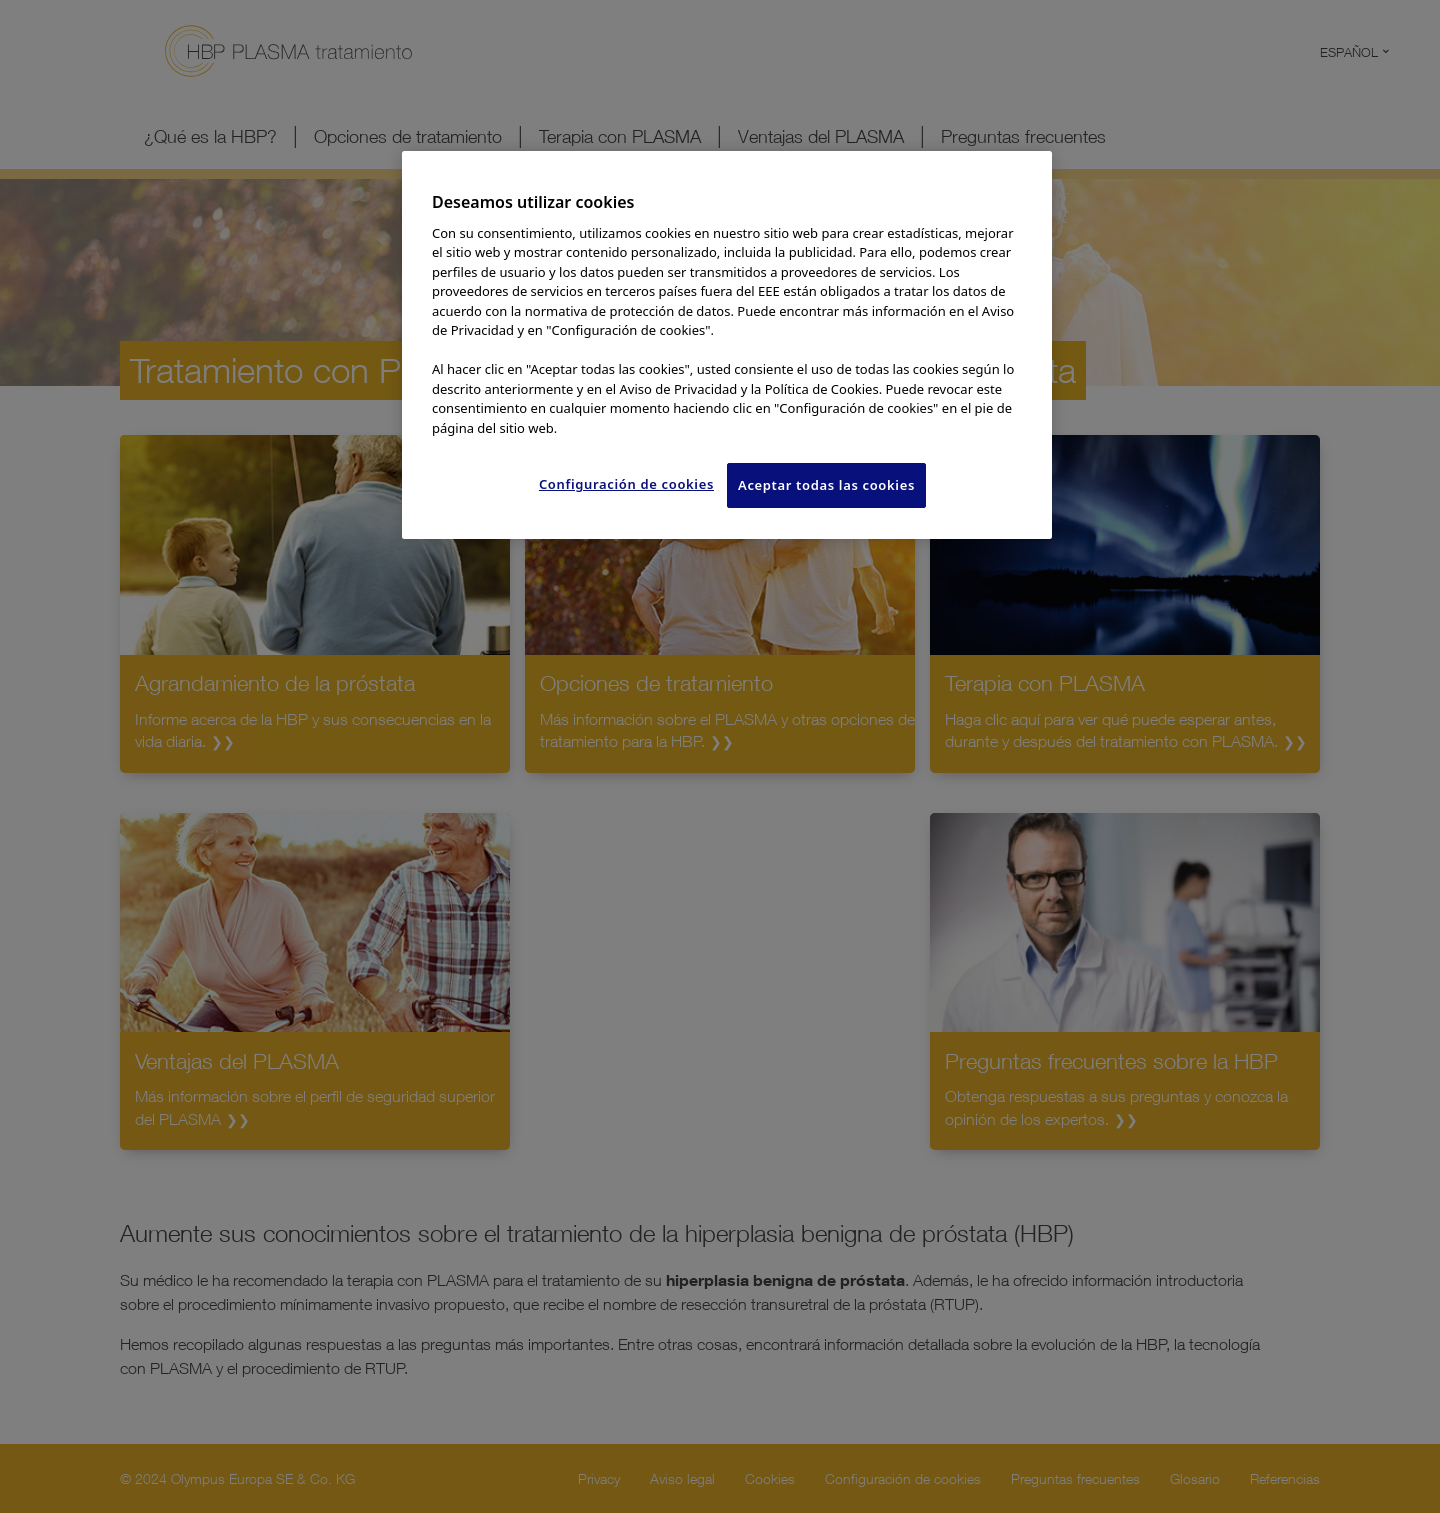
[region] (727, 344)
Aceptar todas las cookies (826, 485)
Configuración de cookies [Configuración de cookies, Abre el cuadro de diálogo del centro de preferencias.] (626, 484)
